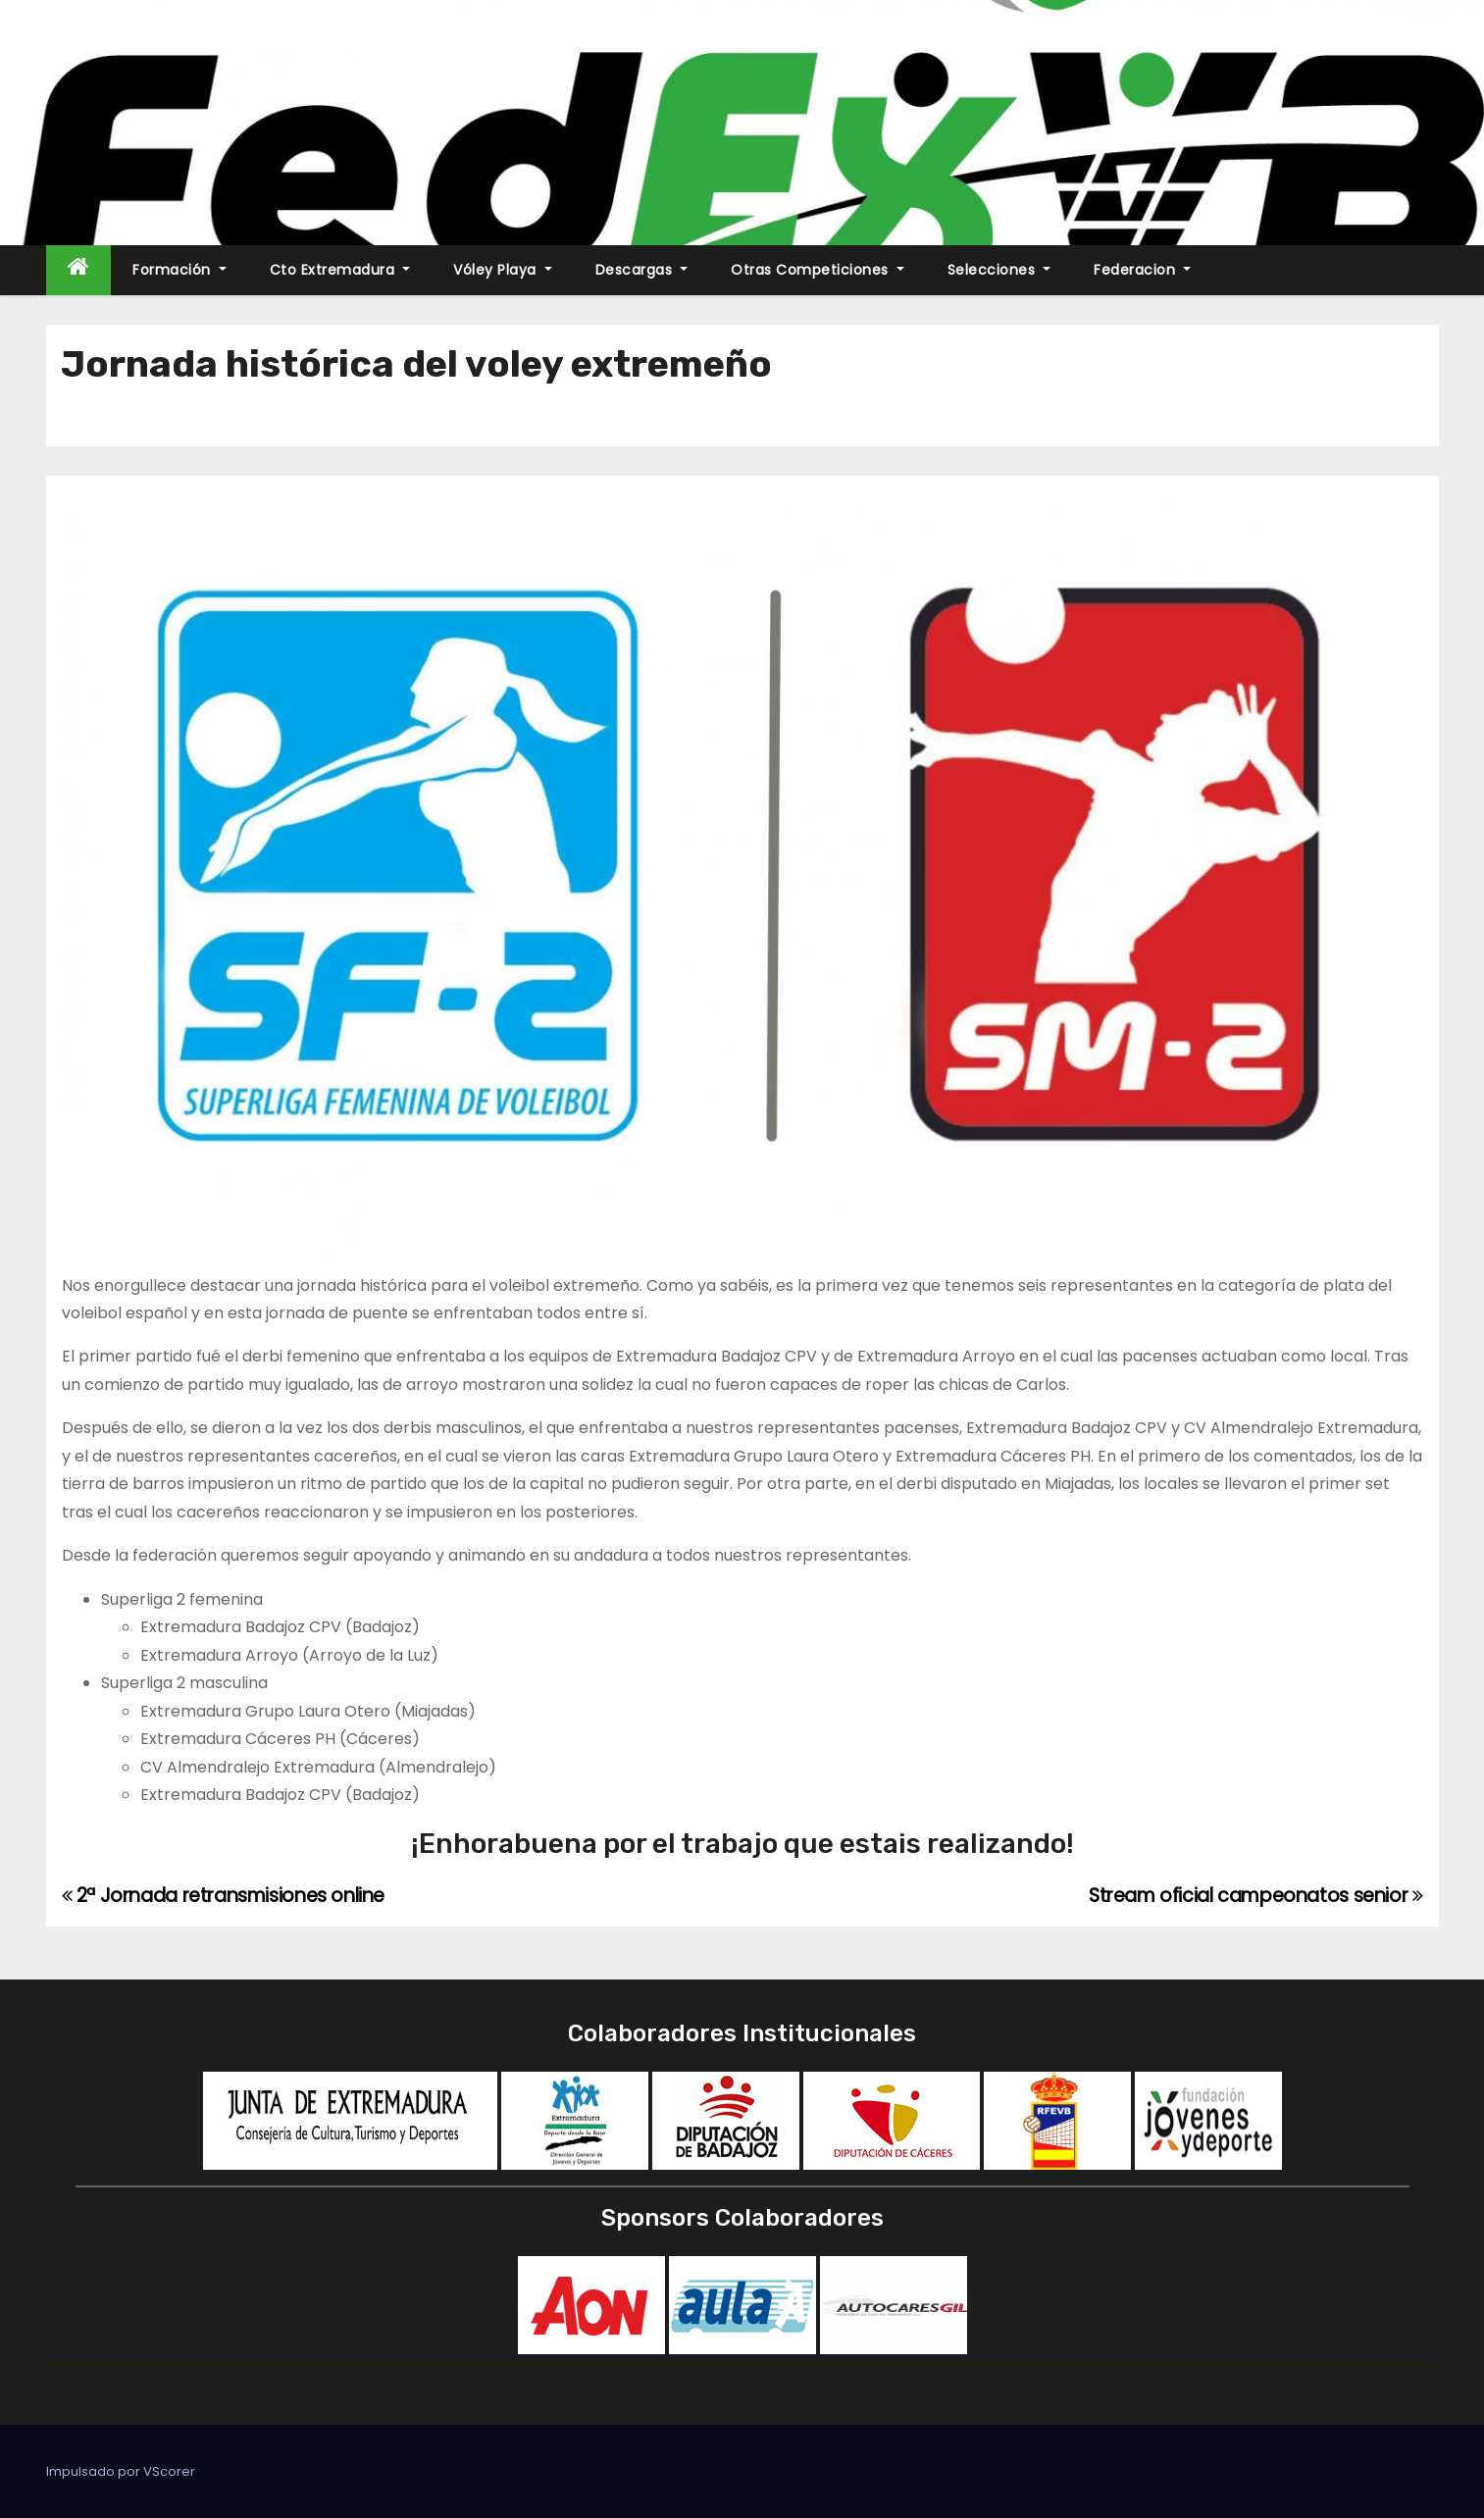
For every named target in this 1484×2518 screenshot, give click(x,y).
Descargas (642, 270)
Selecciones (999, 270)
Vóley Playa (502, 270)
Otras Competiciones (817, 270)
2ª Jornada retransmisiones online (223, 1895)
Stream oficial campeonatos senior (1256, 1895)
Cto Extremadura (340, 270)
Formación (179, 270)
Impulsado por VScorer (120, 2471)
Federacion (1142, 270)
